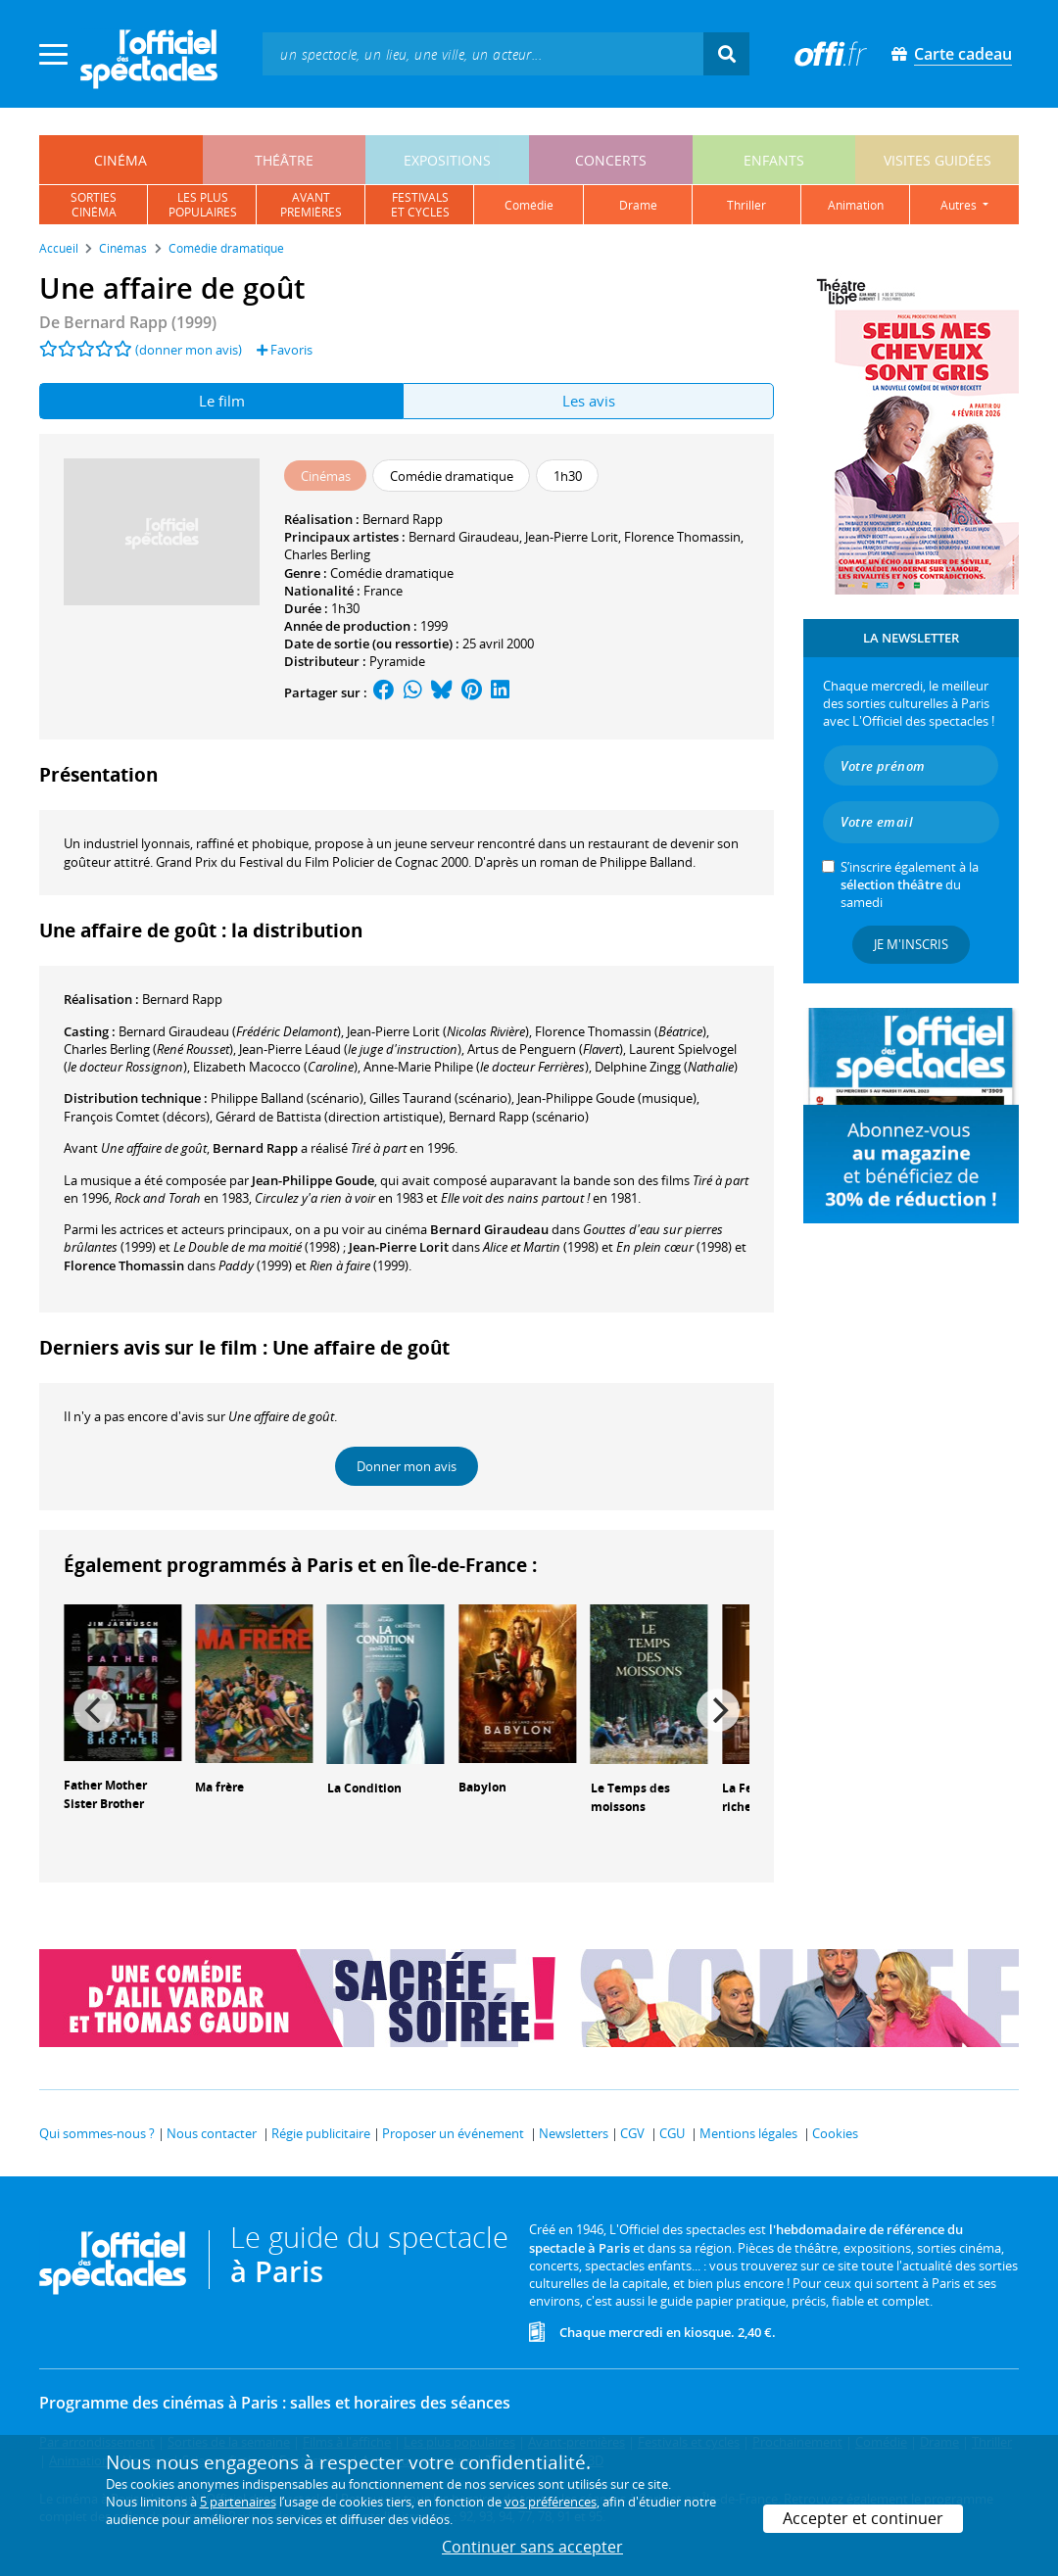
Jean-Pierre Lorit (571, 537)
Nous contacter (212, 2133)
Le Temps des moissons (630, 1797)
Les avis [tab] (588, 400)
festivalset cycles (420, 204)
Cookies (835, 2133)
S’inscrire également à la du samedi (910, 884)
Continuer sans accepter (532, 2546)
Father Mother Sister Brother (105, 1794)
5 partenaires (238, 2501)
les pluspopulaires (202, 204)
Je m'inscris (911, 944)
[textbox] (483, 53)
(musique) (607, 1098)
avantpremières (311, 204)
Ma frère (219, 1787)
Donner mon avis (407, 1466)
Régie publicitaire (320, 2133)
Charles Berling (327, 554)
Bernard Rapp (402, 519)
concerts (611, 160)
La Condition (364, 1788)
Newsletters (573, 2133)
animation (856, 205)
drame (638, 205)
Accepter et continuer (863, 2518)
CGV (632, 2133)
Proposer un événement (453, 2133)
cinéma (120, 160)
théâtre (284, 160)
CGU (672, 2133)
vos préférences (551, 2501)
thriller (746, 205)
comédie (529, 205)
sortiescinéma (94, 204)
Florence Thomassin (682, 537)
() (230, 1031)
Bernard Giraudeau (464, 537)
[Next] (718, 1710)
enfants (774, 160)
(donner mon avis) (188, 349)
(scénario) (440, 1098)
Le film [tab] (222, 400)
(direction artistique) (329, 1116)
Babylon (482, 1787)
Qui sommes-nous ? (97, 2133)
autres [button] (960, 205)
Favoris (285, 349)
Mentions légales (748, 2133)
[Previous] (95, 1710)
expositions (447, 160)
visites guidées (937, 160)
